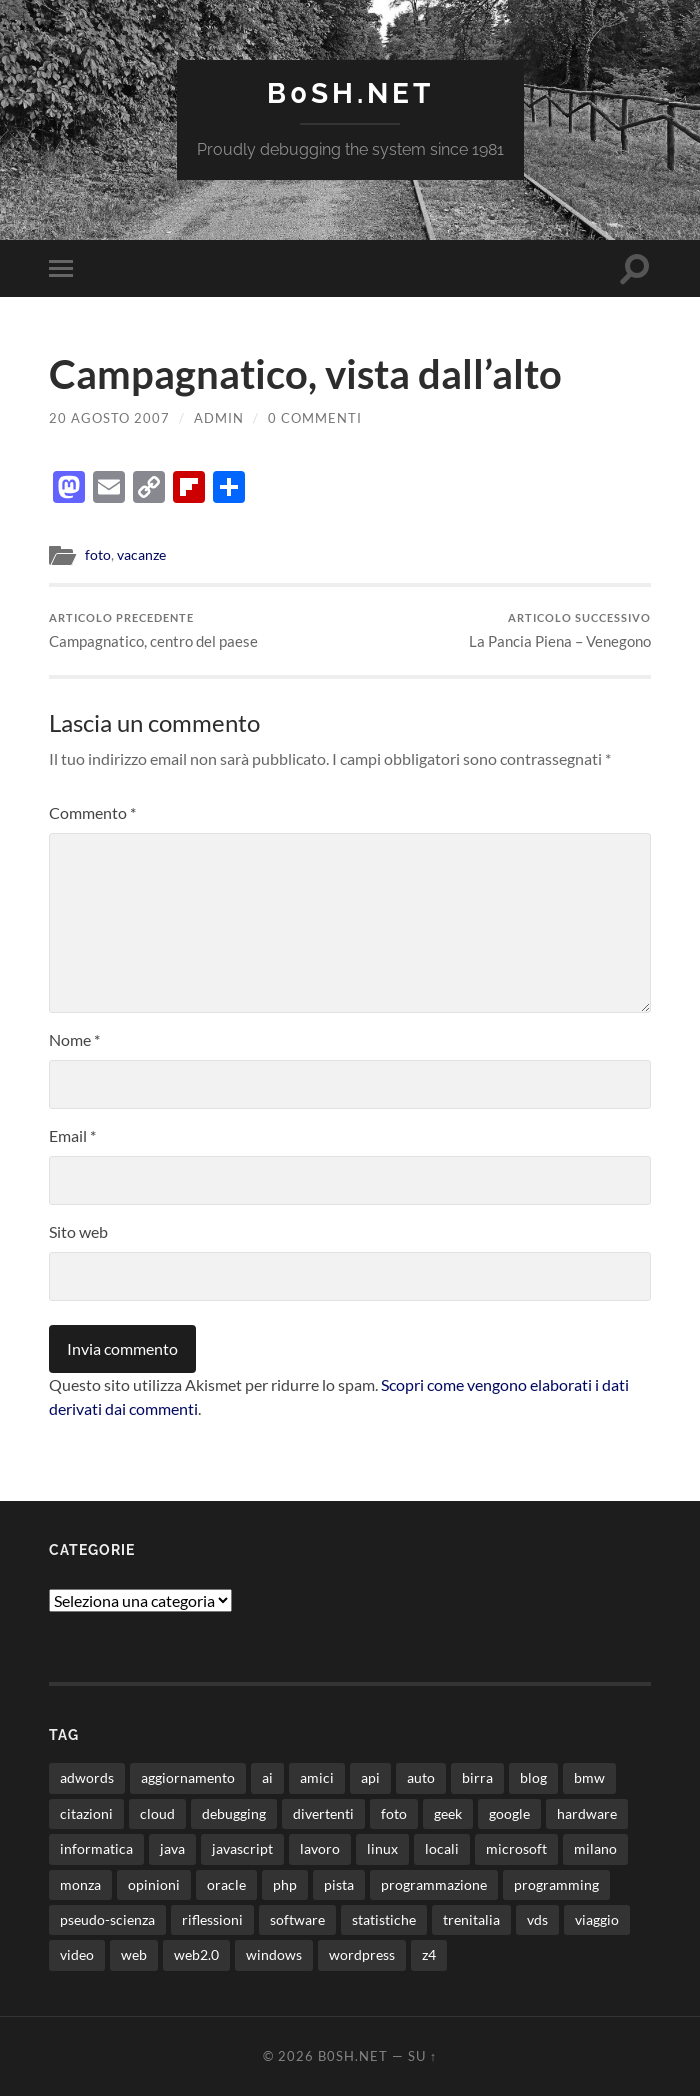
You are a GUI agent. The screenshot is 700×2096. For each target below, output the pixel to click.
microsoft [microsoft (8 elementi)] (516, 1848)
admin (219, 418)
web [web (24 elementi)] (134, 1954)
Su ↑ (422, 2056)
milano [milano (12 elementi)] (595, 1848)
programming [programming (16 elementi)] (556, 1884)
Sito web (78, 1231)
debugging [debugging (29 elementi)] (234, 1813)
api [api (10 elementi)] (370, 1777)
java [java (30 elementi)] (172, 1848)
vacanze (141, 555)
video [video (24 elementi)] (77, 1954)
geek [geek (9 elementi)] (448, 1813)
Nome (74, 1039)
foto (98, 555)
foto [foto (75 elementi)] (394, 1813)
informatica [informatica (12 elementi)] (96, 1848)
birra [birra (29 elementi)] (477, 1777)
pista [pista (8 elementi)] (339, 1884)
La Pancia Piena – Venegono (560, 630)
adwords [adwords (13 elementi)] (87, 1777)
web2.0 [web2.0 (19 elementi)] (196, 1954)
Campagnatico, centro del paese (153, 630)
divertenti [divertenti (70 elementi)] (323, 1813)
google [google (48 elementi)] (509, 1813)
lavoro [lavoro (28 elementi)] (320, 1848)
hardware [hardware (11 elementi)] (587, 1813)
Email (72, 1135)
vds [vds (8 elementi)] (537, 1919)
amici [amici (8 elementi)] (317, 1777)
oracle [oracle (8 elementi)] (226, 1884)
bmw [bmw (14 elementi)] (589, 1777)
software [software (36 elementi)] (297, 1919)
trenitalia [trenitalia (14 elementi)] (471, 1919)
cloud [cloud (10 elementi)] (157, 1813)
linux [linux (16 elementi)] (382, 1848)
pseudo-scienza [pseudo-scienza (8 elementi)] (107, 1919)
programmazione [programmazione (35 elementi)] (434, 1884)
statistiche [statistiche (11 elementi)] (384, 1919)
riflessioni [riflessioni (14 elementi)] (212, 1919)
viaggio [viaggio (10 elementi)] (597, 1919)
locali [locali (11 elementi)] (442, 1848)
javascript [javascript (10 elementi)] (242, 1848)
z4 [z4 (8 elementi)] (429, 1954)
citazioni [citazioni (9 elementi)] (86, 1813)
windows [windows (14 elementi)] (274, 1954)
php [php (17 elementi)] (285, 1884)
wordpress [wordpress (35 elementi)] (362, 1954)
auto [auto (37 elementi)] (421, 1777)
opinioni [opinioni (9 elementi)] (154, 1884)
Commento (92, 812)
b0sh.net (350, 93)
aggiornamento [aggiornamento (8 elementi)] (188, 1777)
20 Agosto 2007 (109, 418)
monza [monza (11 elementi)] (80, 1884)
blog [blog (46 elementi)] (533, 1777)
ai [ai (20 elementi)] (267, 1777)
